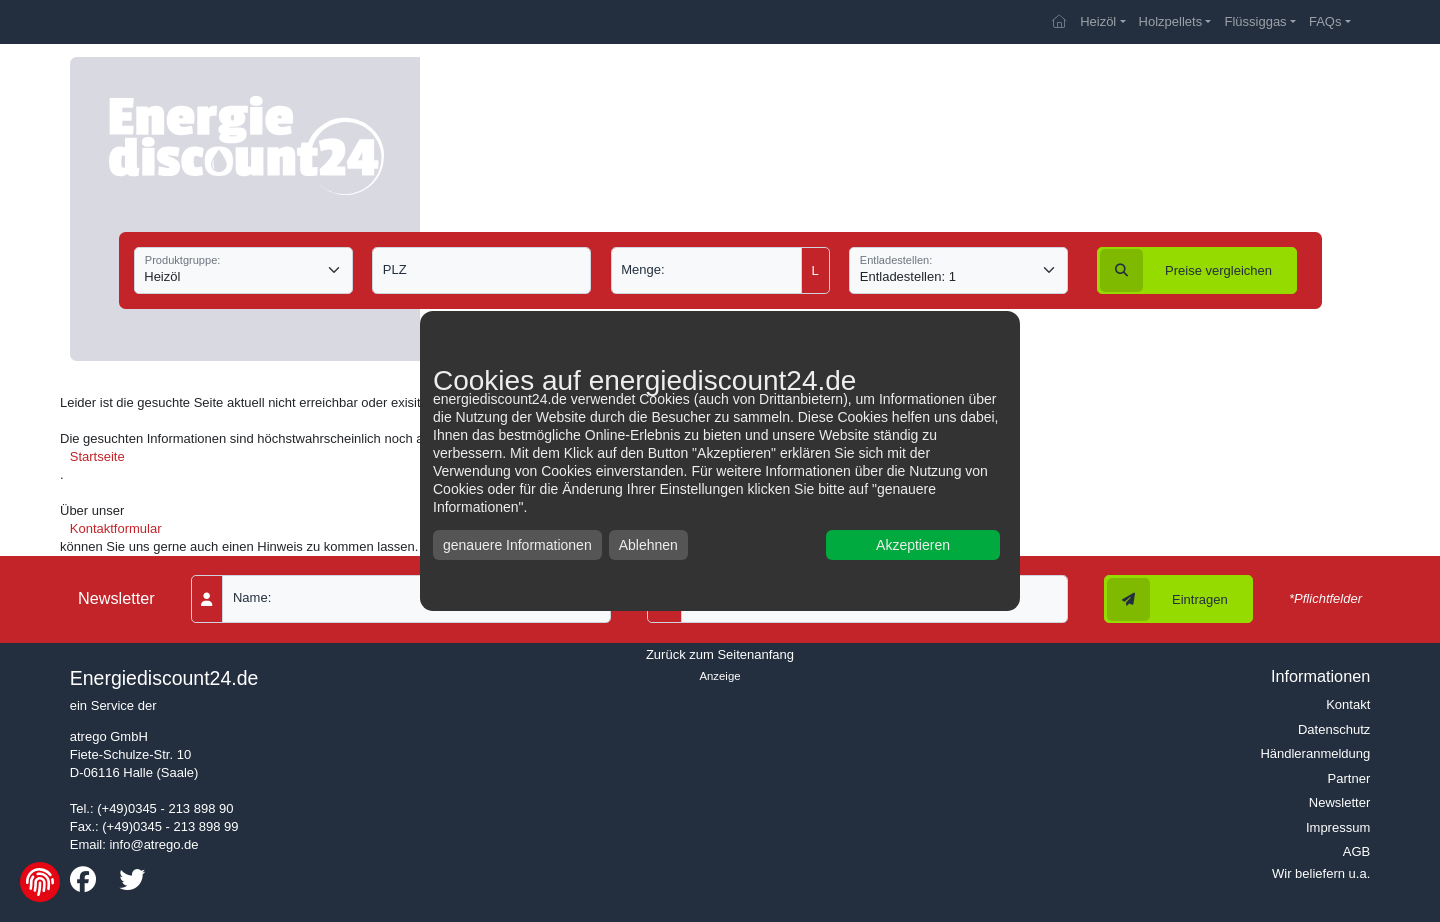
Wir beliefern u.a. (1321, 873)
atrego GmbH (109, 736)
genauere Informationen (517, 545)
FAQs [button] (1325, 21)
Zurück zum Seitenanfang (720, 654)
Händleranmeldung (1315, 753)
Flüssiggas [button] (1255, 21)
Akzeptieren (913, 545)
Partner (1349, 778)
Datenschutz (1334, 729)
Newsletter (1339, 802)
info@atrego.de (153, 844)
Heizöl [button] (1098, 21)
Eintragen (1167, 599)
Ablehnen (648, 545)
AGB (1356, 851)
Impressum (1338, 827)
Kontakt (1348, 704)
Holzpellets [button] (1171, 21)
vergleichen (1186, 270)
